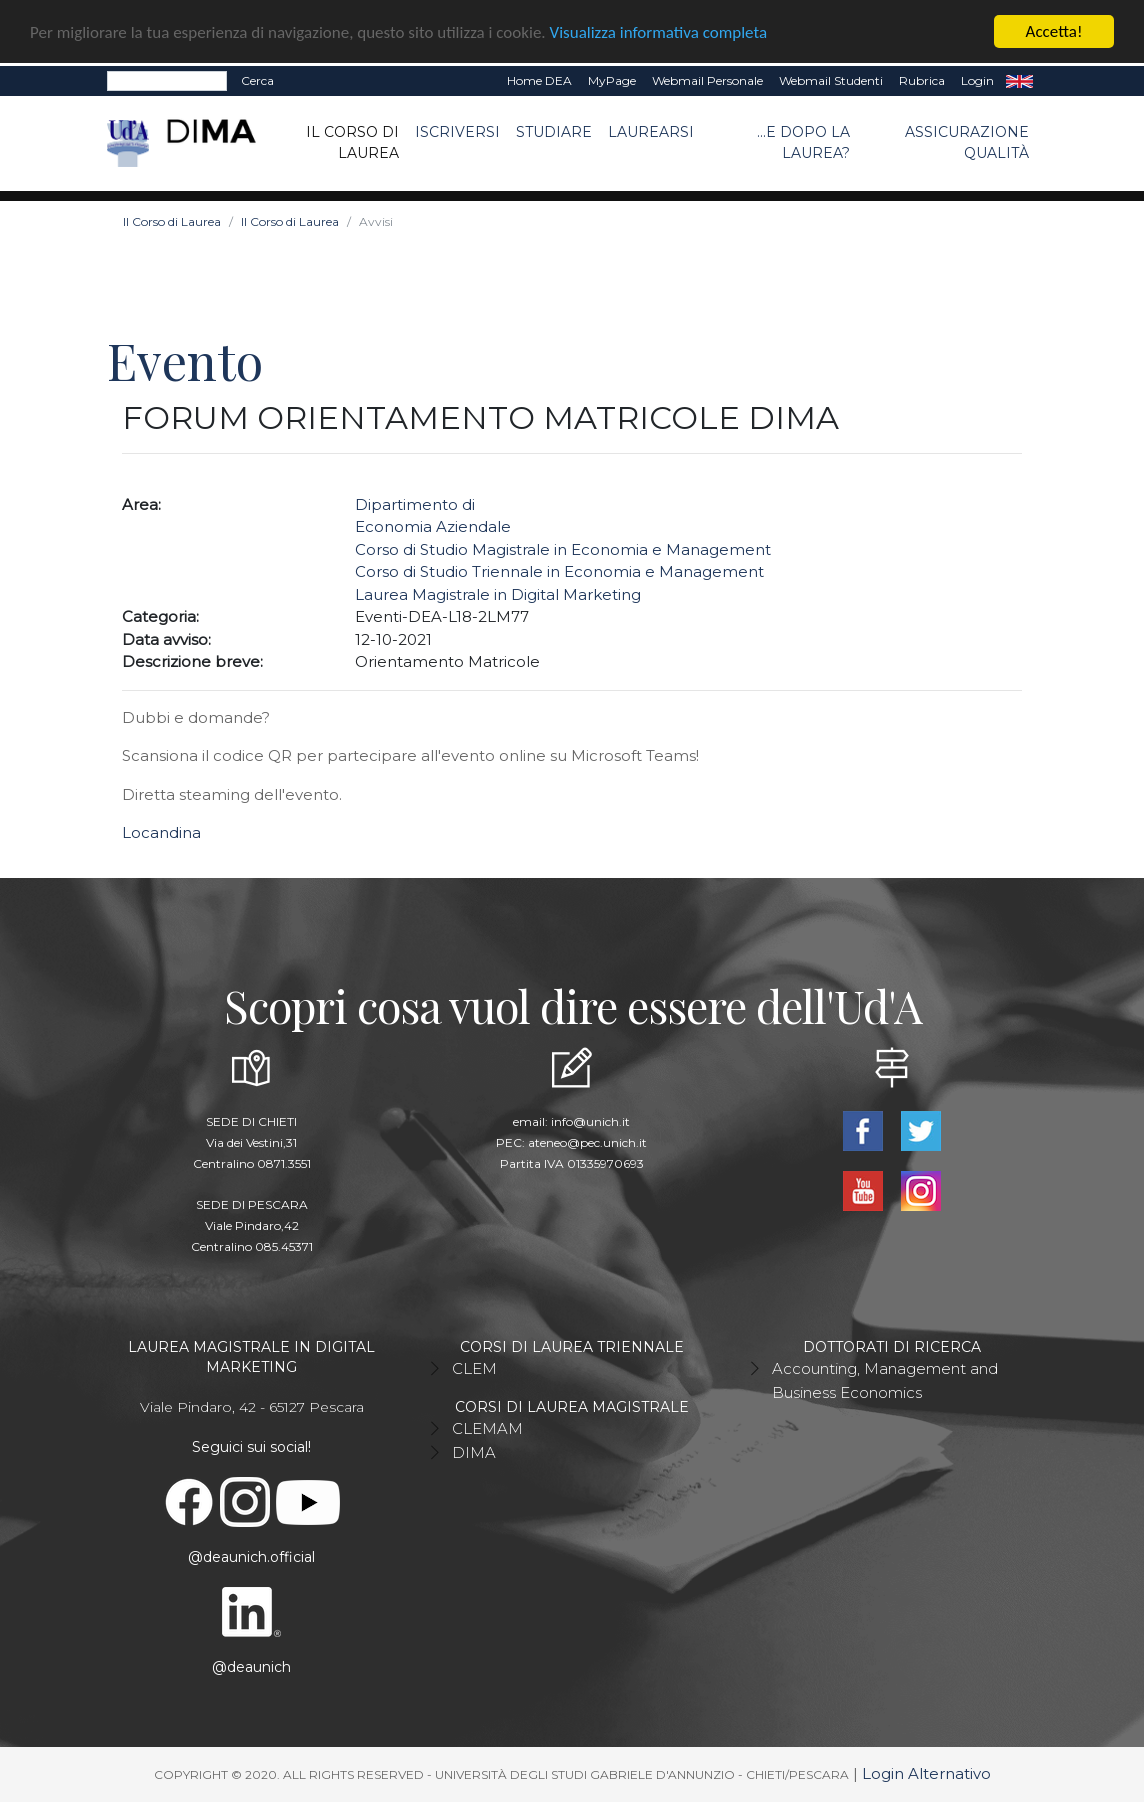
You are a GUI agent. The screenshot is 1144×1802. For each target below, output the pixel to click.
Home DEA (539, 80)
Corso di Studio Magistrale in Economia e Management (563, 549)
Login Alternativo (926, 1773)
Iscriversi (457, 132)
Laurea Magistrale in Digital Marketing (498, 594)
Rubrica (922, 80)
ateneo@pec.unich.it (587, 1142)
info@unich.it (590, 1121)
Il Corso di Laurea (352, 142)
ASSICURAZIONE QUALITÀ (967, 142)
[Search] (167, 81)
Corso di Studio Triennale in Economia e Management (559, 571)
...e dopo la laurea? (803, 142)
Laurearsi (651, 132)
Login (977, 80)
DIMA (474, 1452)
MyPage (612, 80)
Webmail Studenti (831, 80)
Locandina (161, 832)
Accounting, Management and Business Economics (885, 1380)
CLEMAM (487, 1428)
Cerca (257, 80)
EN (1019, 81)
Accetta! (1054, 31)
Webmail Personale (707, 80)
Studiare (554, 132)
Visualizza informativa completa (659, 31)
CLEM (474, 1368)
